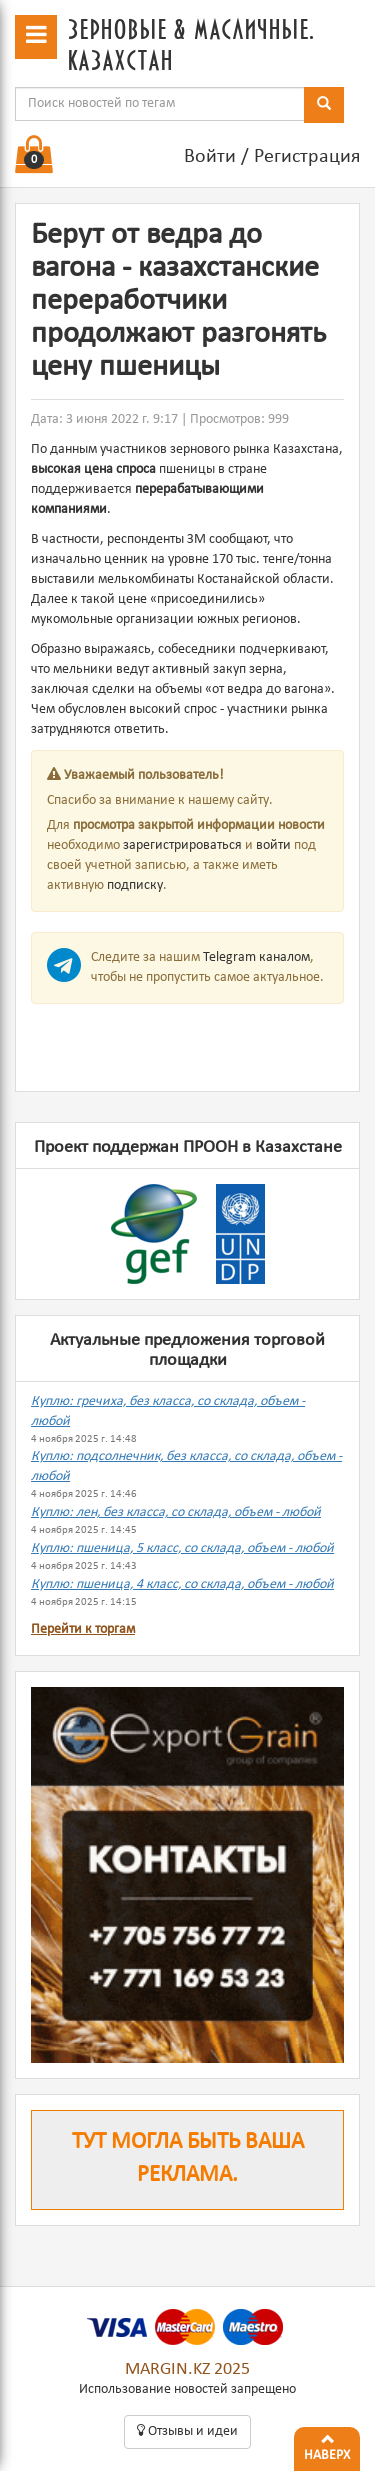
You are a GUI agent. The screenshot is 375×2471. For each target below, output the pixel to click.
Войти (210, 157)
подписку (135, 885)
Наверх (327, 2445)
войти (273, 845)
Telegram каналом (256, 957)
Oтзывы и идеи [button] (187, 2431)
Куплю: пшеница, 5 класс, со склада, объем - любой (182, 1548)
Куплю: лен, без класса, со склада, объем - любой (176, 1512)
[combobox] (160, 104)
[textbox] (160, 104)
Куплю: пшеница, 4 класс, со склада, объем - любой (182, 1584)
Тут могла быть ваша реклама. (188, 2159)
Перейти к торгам (83, 1629)
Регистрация (307, 157)
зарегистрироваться (182, 845)
